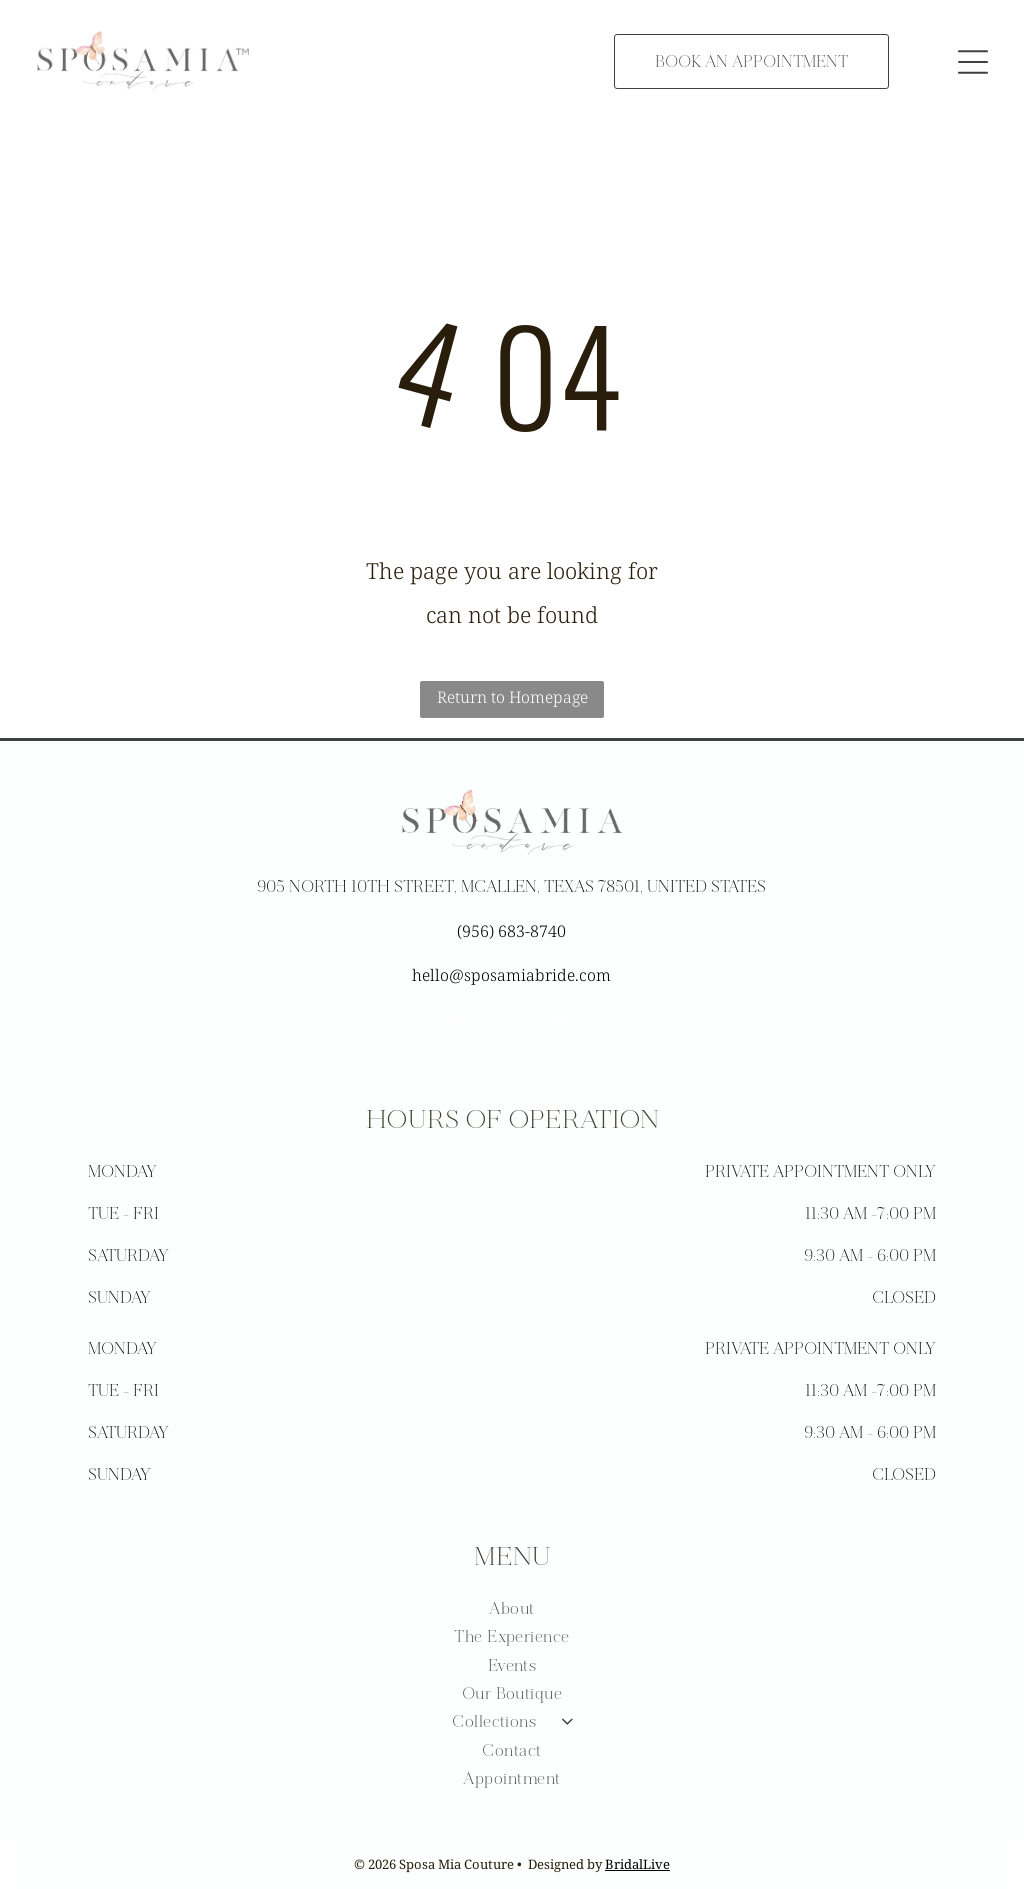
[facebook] (463, 1028)
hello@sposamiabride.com (511, 975)
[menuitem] (512, 1608)
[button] (973, 62)
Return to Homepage (512, 697)
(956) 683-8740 (511, 931)
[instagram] (512, 1028)
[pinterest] (561, 1028)
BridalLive (637, 1864)
